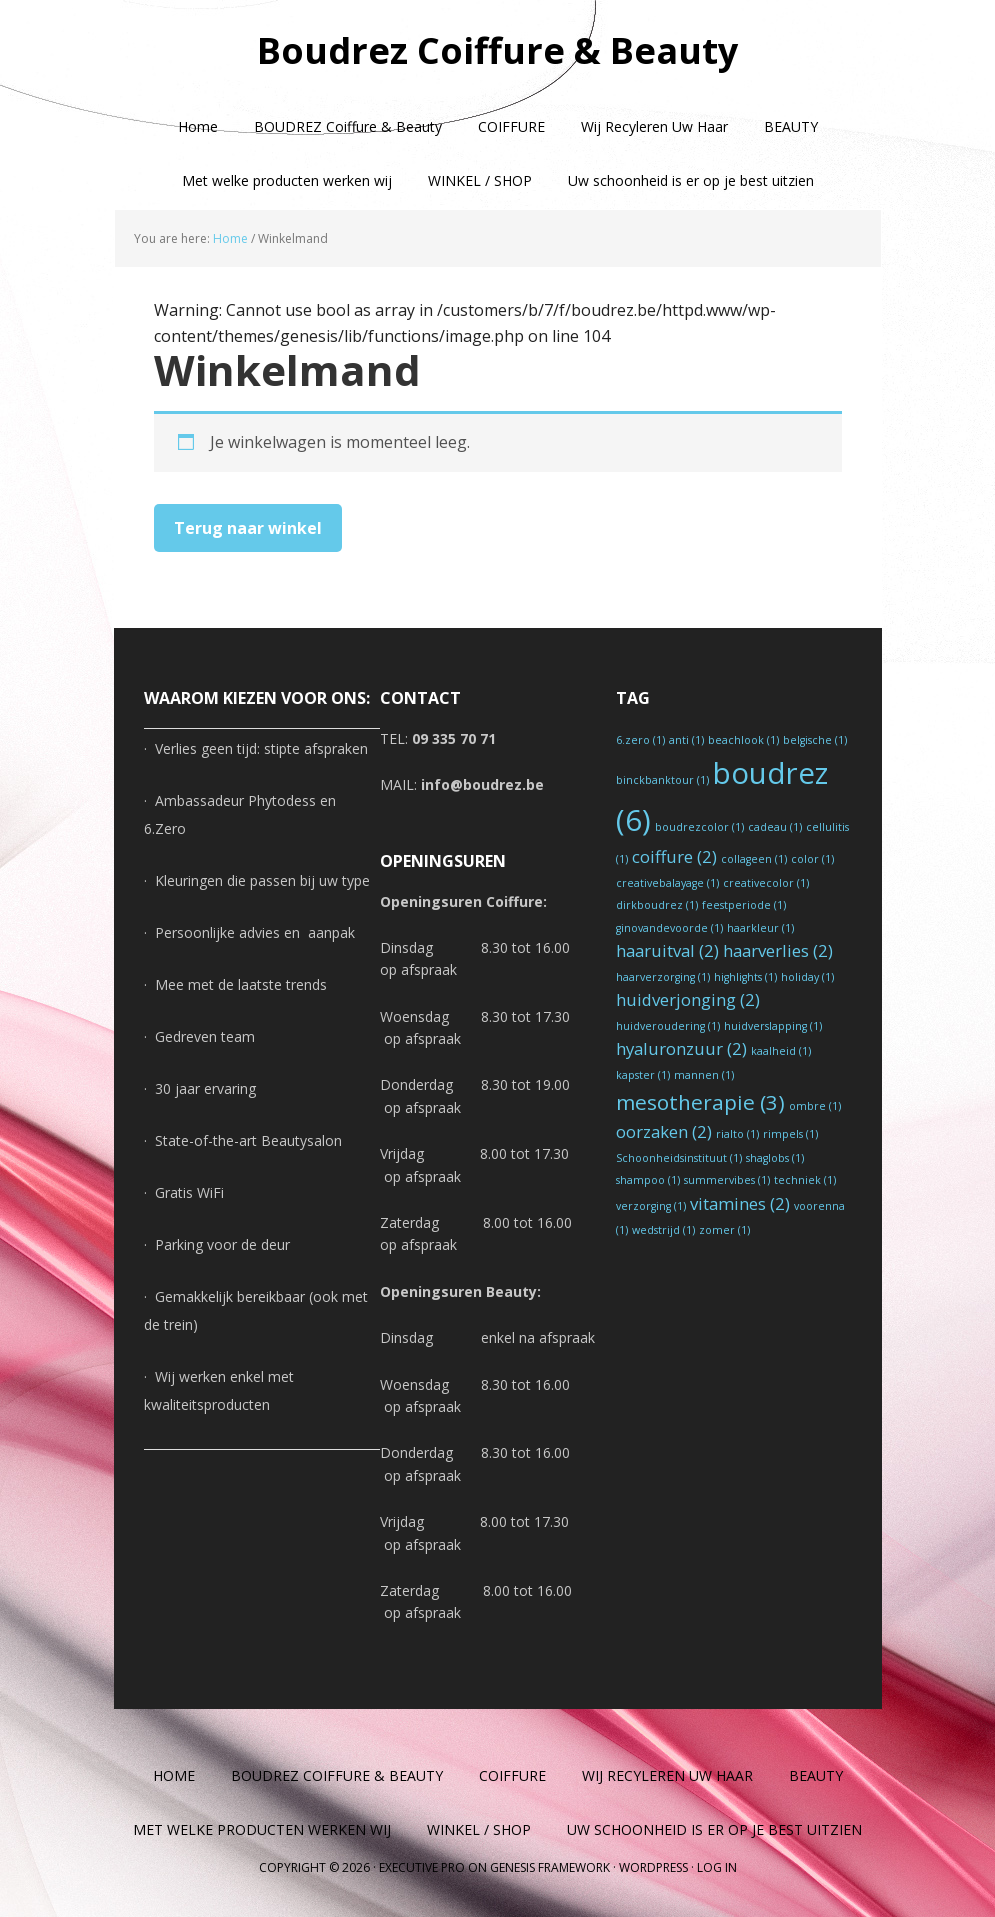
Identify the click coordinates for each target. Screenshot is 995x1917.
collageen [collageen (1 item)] (754, 859)
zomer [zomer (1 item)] (724, 1230)
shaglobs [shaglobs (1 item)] (775, 1158)
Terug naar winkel (248, 528)
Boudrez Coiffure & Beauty (497, 49)
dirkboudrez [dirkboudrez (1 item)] (657, 905)
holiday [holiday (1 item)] (807, 977)
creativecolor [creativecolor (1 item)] (766, 883)
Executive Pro (422, 1867)
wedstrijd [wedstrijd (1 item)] (663, 1230)
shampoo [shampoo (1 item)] (648, 1180)
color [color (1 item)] (812, 859)
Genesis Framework (550, 1867)
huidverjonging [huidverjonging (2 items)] (688, 999)
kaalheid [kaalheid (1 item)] (781, 1051)
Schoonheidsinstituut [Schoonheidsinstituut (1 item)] (679, 1158)
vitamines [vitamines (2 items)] (740, 1203)
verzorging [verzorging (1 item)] (651, 1206)
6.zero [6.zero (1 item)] (640, 740)
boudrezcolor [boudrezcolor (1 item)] (699, 827)
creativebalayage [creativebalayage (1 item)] (667, 883)
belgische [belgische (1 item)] (815, 740)
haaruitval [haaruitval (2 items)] (667, 950)
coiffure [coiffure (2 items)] (674, 856)
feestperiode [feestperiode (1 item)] (744, 905)
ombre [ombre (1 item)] (815, 1106)
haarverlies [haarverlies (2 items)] (778, 950)
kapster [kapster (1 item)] (643, 1075)
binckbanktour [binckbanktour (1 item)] (662, 780)
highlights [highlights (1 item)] (745, 977)
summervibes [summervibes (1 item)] (727, 1180)
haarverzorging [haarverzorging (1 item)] (663, 977)
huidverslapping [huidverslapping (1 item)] (773, 1026)
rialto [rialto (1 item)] (737, 1134)
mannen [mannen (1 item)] (704, 1075)
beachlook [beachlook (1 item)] (743, 740)
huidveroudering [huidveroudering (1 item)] (668, 1026)
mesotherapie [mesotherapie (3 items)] (700, 1102)
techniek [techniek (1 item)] (805, 1180)
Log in (717, 1867)
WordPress (653, 1867)
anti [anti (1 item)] (686, 740)
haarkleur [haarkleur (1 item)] (760, 928)
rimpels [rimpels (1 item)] (790, 1134)
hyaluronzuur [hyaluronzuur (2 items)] (681, 1048)
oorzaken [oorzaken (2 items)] (664, 1131)
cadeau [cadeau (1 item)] (775, 827)
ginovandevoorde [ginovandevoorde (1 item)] (669, 928)
